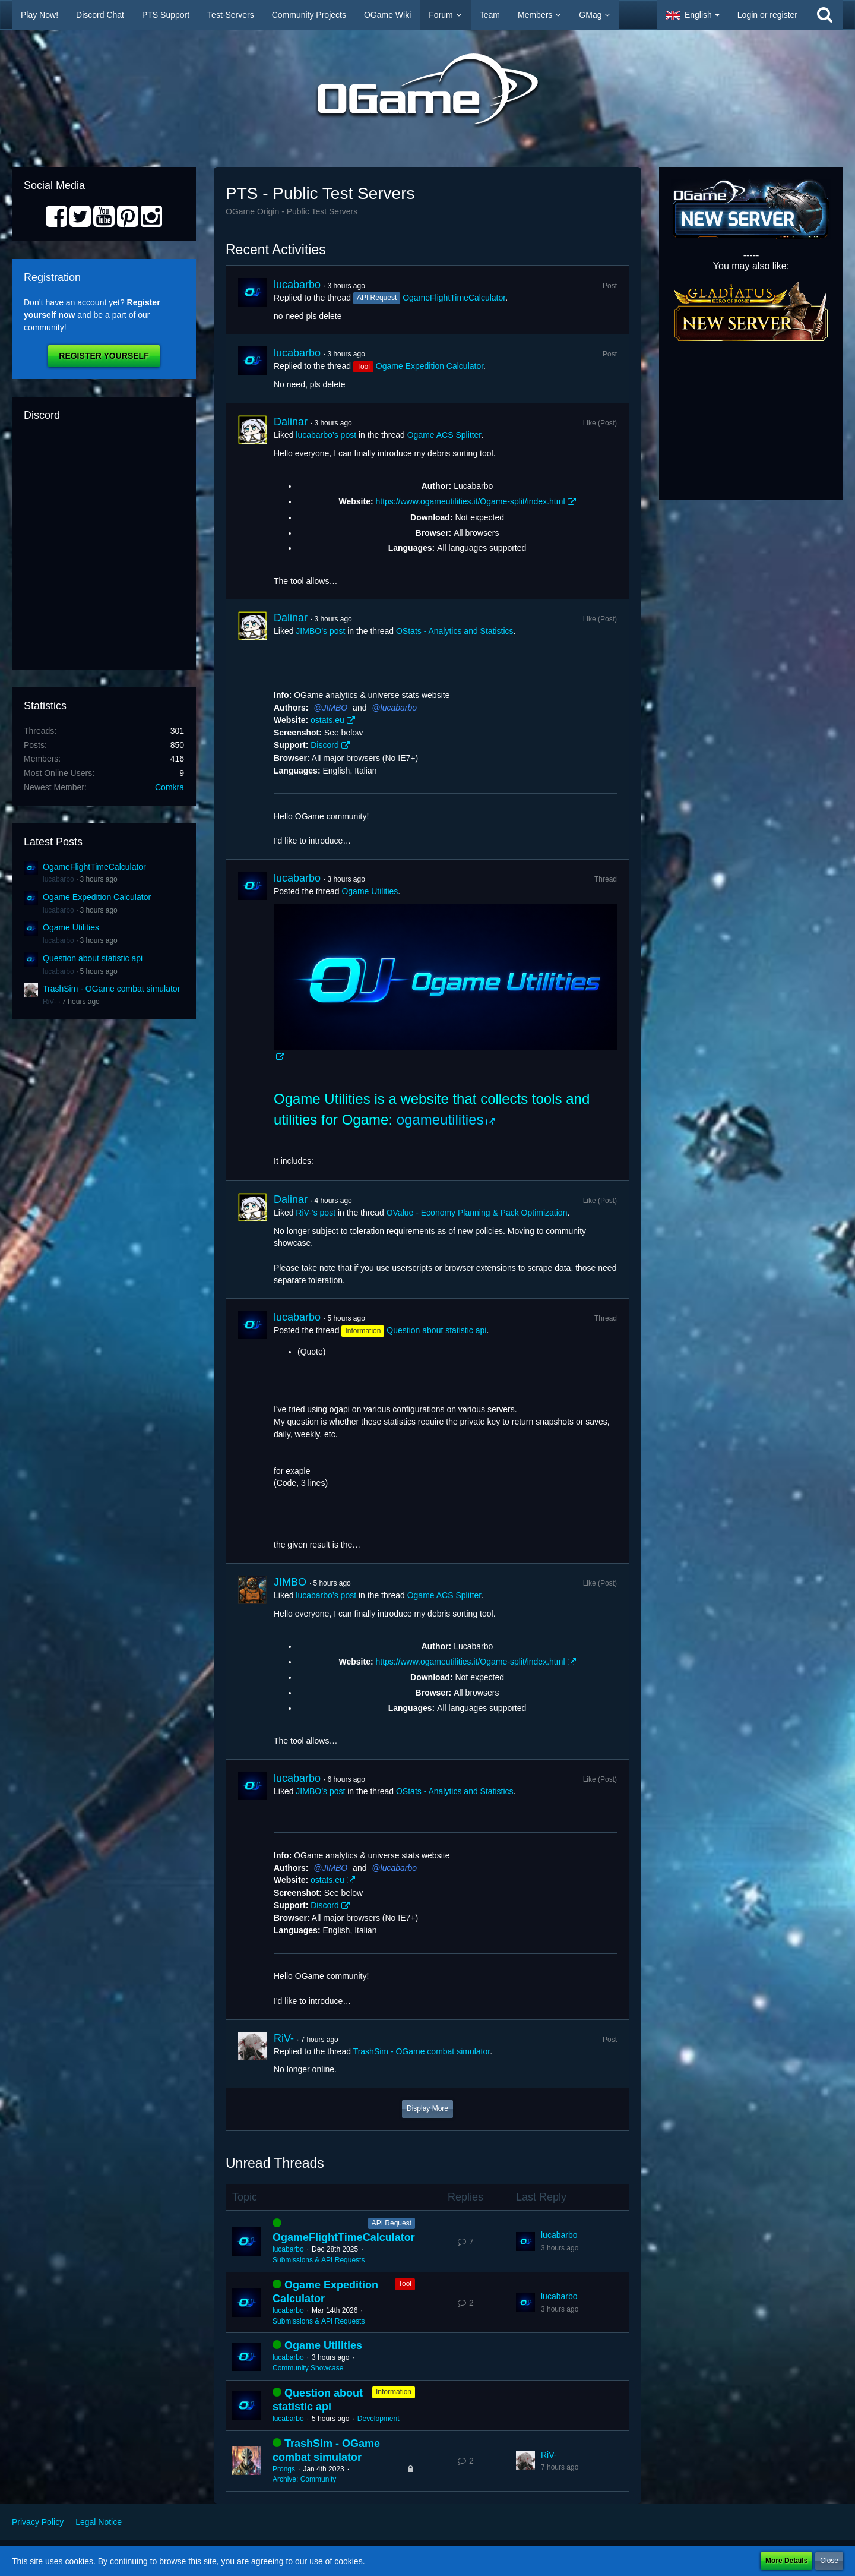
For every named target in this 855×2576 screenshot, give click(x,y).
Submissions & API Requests (319, 2260)
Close (829, 2560)
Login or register (767, 15)
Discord (324, 745)
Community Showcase (308, 2368)
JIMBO (334, 707)
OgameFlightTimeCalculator (94, 867)
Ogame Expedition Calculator (97, 897)
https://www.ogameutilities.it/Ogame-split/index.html (470, 501)
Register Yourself (103, 356)
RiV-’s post (315, 1212)
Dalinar (291, 422)
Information (393, 2392)
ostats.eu (327, 720)
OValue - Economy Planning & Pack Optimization (477, 1212)
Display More (427, 2108)
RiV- (49, 1001)
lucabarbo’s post (326, 435)
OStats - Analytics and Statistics (455, 631)
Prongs (284, 2469)
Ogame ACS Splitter (444, 435)
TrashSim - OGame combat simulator (111, 988)
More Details (786, 2560)
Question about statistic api (92, 958)
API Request (391, 2223)
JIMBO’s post (320, 631)
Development (378, 2418)
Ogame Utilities (71, 927)
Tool (404, 2284)
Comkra (169, 787)
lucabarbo (58, 879)
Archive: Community (304, 2479)
